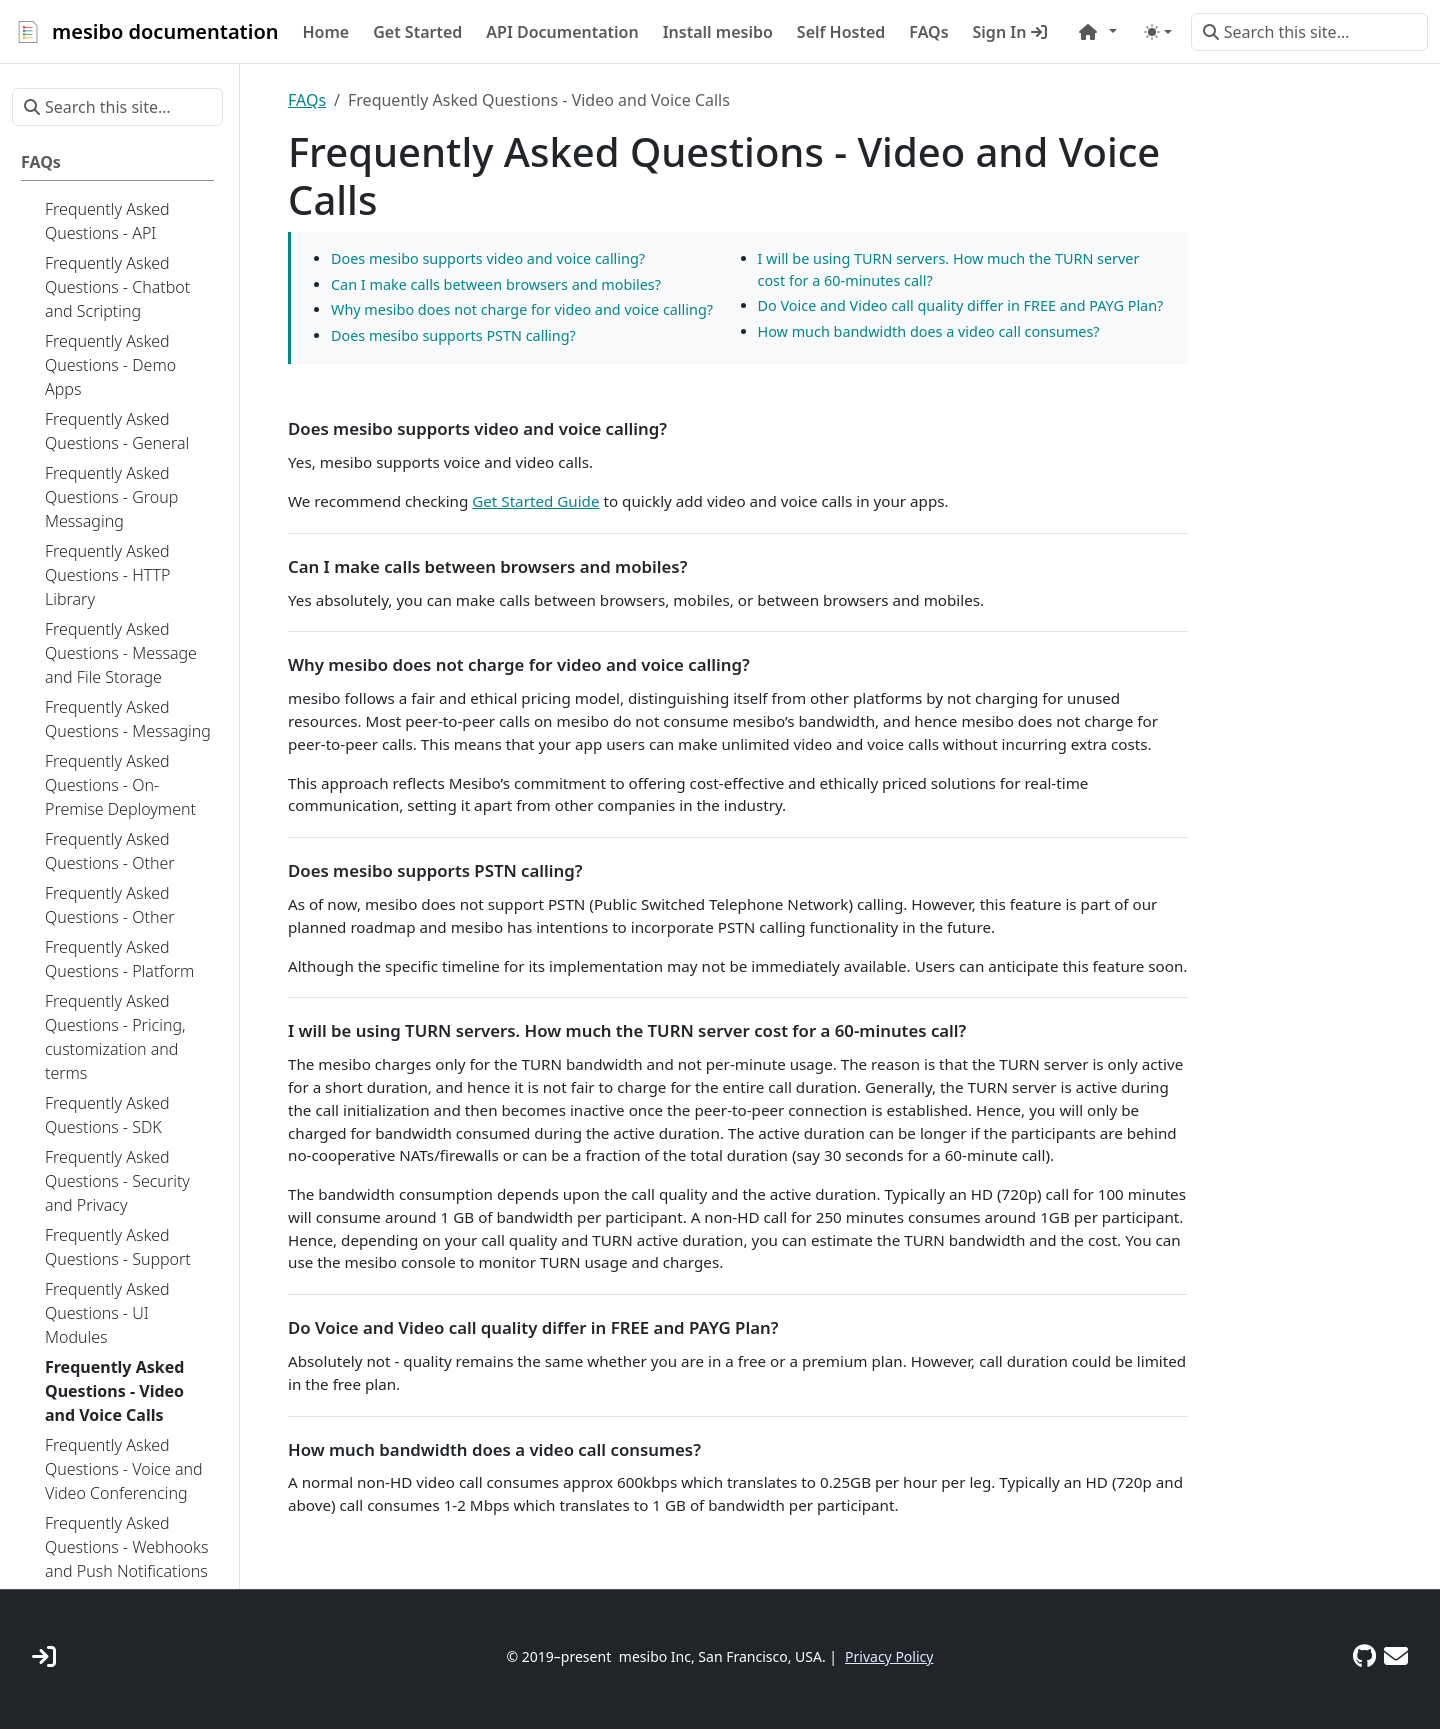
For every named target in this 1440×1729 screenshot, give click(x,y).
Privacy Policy (889, 1656)
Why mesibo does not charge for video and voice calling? (522, 309)
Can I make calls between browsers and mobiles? (496, 284)
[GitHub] (1364, 1655)
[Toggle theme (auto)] (1158, 32)
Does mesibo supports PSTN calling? (453, 335)
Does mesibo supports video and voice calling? (488, 258)
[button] (1098, 32)
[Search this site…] (1309, 32)
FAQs (307, 100)
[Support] (1396, 1655)
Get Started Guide (535, 501)
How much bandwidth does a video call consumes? (929, 331)
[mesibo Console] (44, 1655)
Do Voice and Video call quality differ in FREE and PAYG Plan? (961, 305)
